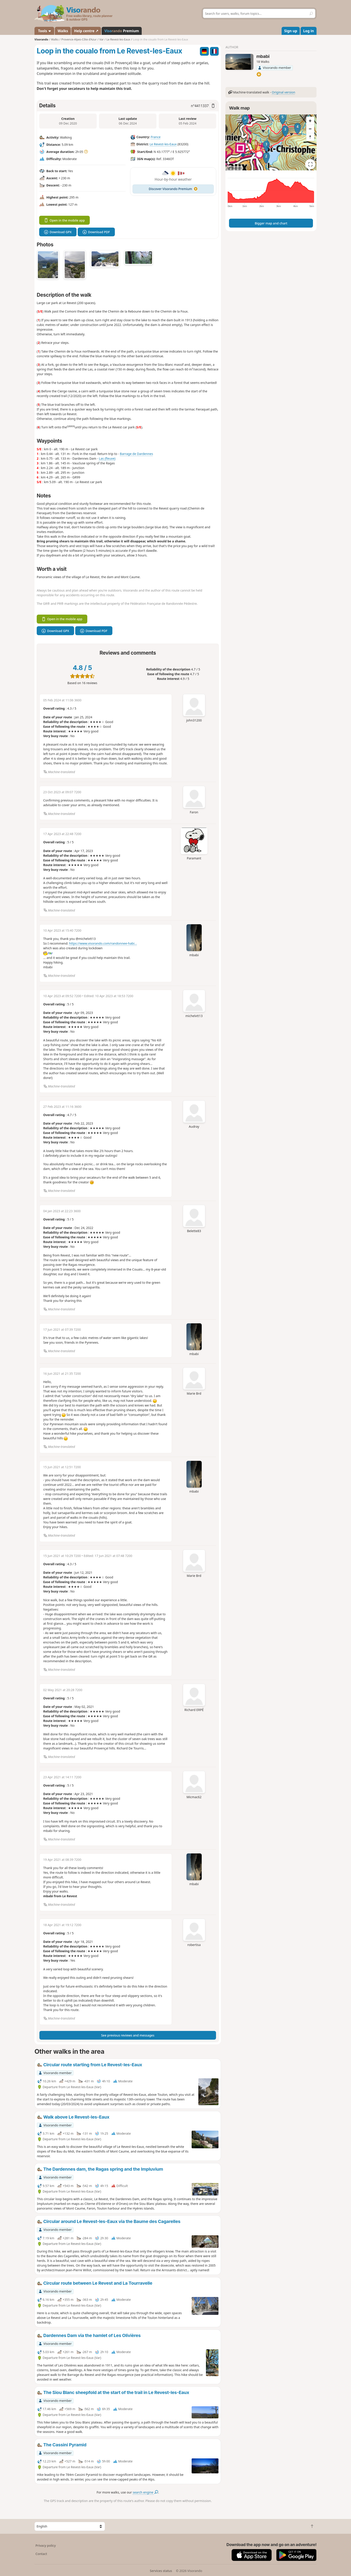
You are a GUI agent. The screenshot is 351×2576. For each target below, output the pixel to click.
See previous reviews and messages (127, 2035)
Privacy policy (46, 2545)
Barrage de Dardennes (136, 454)
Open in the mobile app (64, 220)
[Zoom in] (310, 121)
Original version (283, 92)
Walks (63, 30)
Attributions (234, 168)
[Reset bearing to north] (310, 137)
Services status (161, 2571)
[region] (271, 142)
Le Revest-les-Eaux (163, 144)
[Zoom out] (310, 129)
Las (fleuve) (107, 458)
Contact (41, 2554)
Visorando (41, 39)
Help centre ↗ (86, 30)
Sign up (290, 30)
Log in (308, 30)
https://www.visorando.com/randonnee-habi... (103, 943)
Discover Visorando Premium (173, 188)
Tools (44, 30)
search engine (145, 2492)
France (156, 137)
